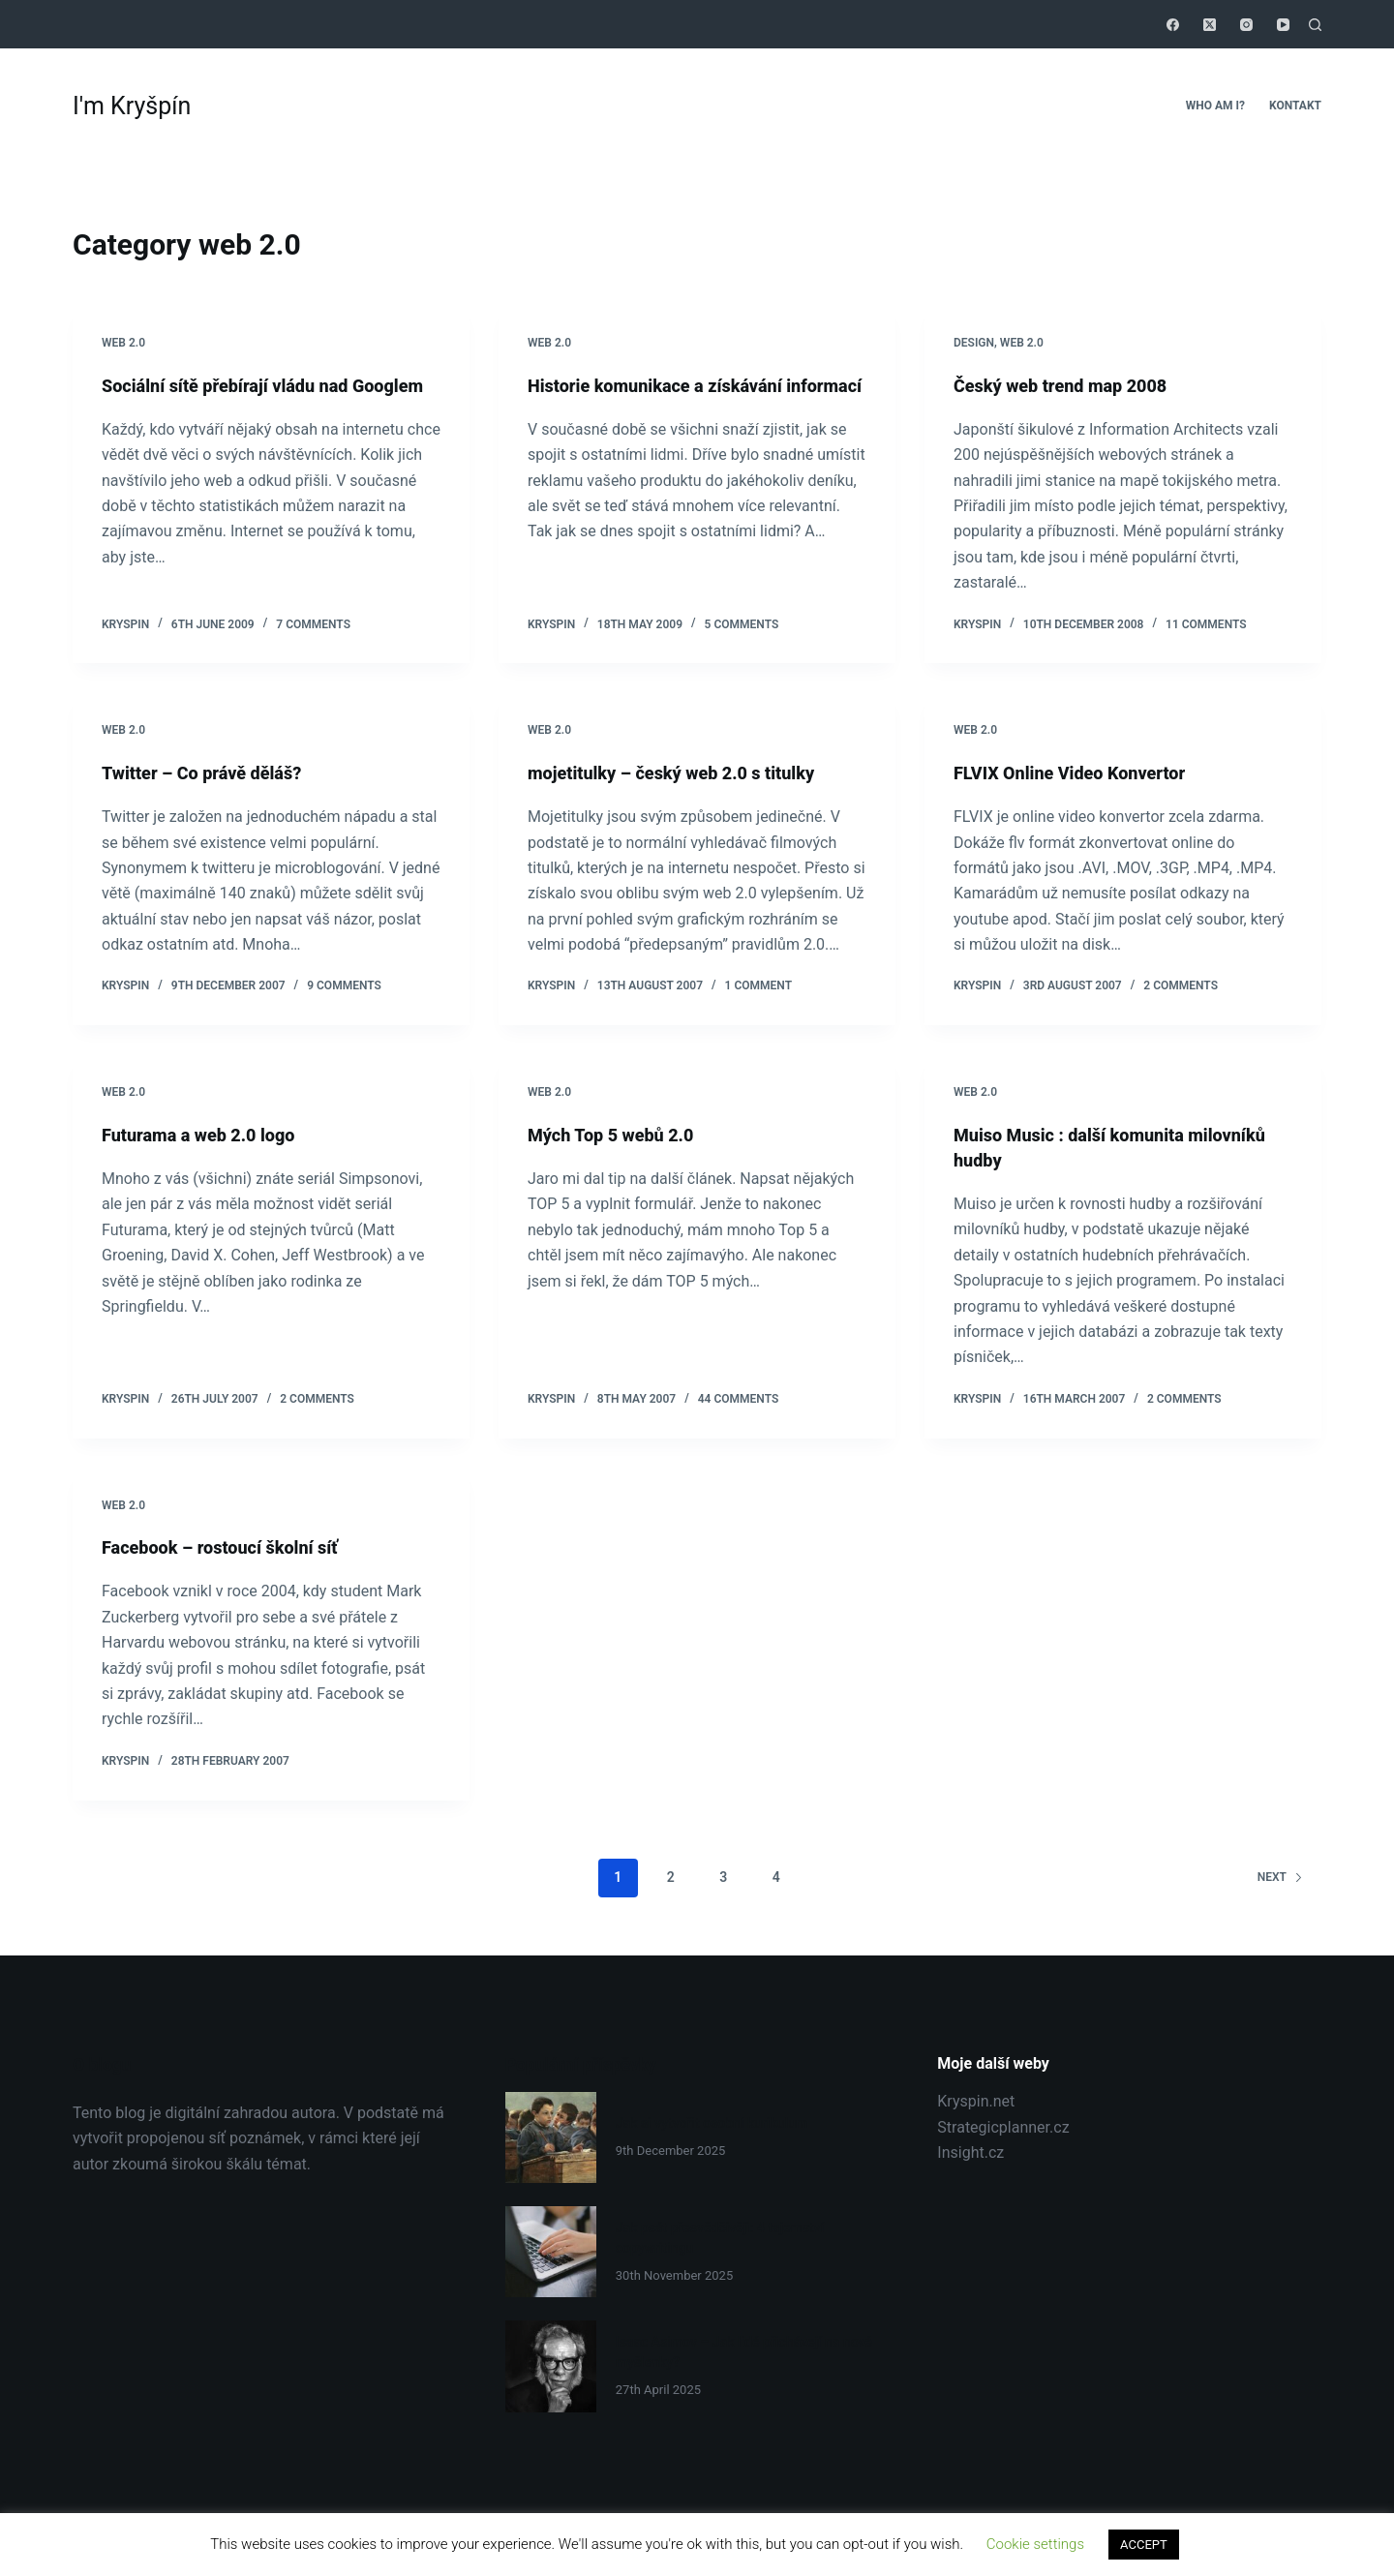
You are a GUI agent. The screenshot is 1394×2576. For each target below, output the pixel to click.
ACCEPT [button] (1143, 2544)
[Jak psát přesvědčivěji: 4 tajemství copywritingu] (550, 2251)
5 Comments (742, 624)
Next (1280, 1877)
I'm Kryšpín (132, 106)
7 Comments (313, 624)
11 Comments (1206, 624)
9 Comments (344, 985)
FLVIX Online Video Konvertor (1082, 772)
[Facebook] (1173, 24)
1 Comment (758, 985)
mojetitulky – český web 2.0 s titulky (687, 772)
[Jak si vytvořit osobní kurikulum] (550, 2137)
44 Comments (738, 1399)
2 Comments (1180, 985)
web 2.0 (123, 342)
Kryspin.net (976, 2101)
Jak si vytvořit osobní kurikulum (718, 2123)
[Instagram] (1246, 24)
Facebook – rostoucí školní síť (233, 1547)
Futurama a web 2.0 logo (209, 1134)
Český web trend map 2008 (1072, 385)
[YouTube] (1283, 24)
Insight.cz (970, 2152)
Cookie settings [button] (1035, 2544)
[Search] (1315, 24)
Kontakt (1295, 105)
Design (974, 342)
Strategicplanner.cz (1003, 2127)
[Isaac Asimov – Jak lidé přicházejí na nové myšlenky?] (550, 2365)
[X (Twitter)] (1209, 24)
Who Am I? (1215, 105)
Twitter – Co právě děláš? (212, 772)
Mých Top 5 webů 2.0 (620, 1134)
